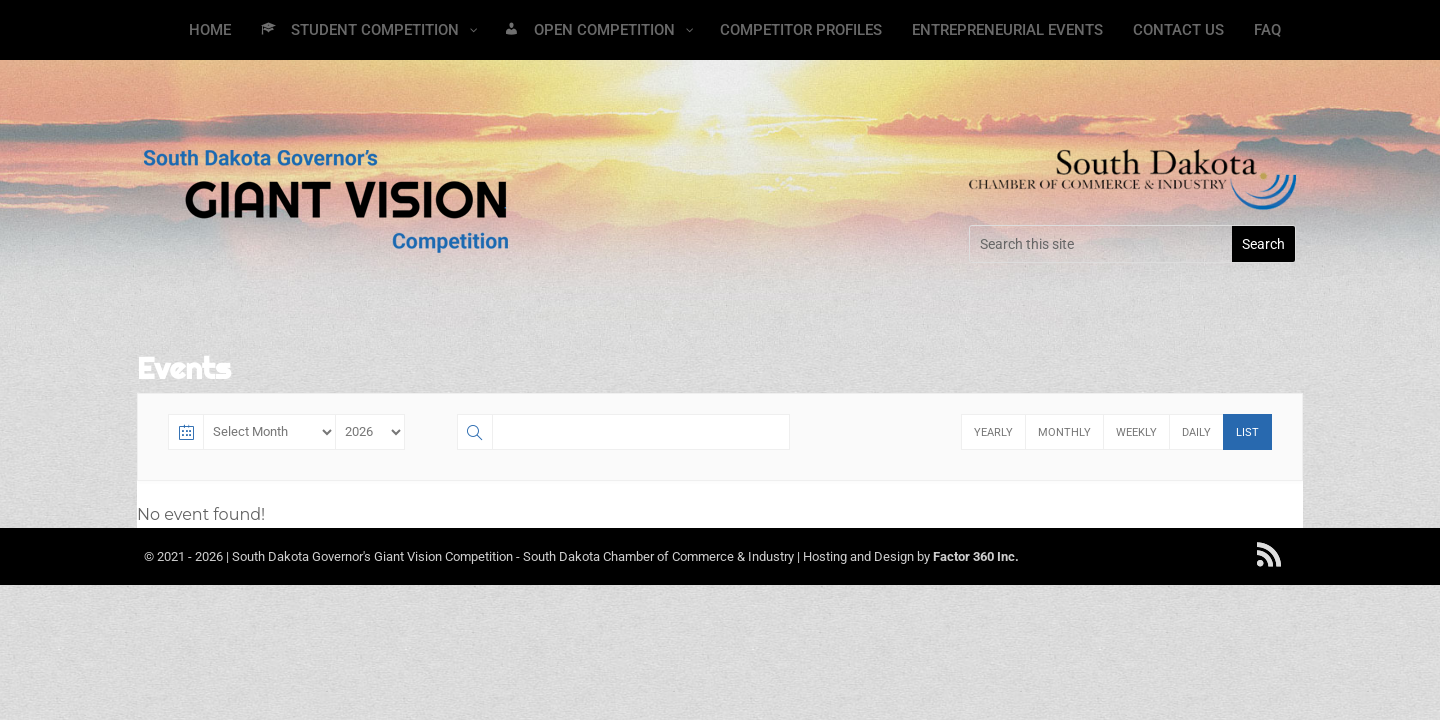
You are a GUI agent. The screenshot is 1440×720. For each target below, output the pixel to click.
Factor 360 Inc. (976, 556)
